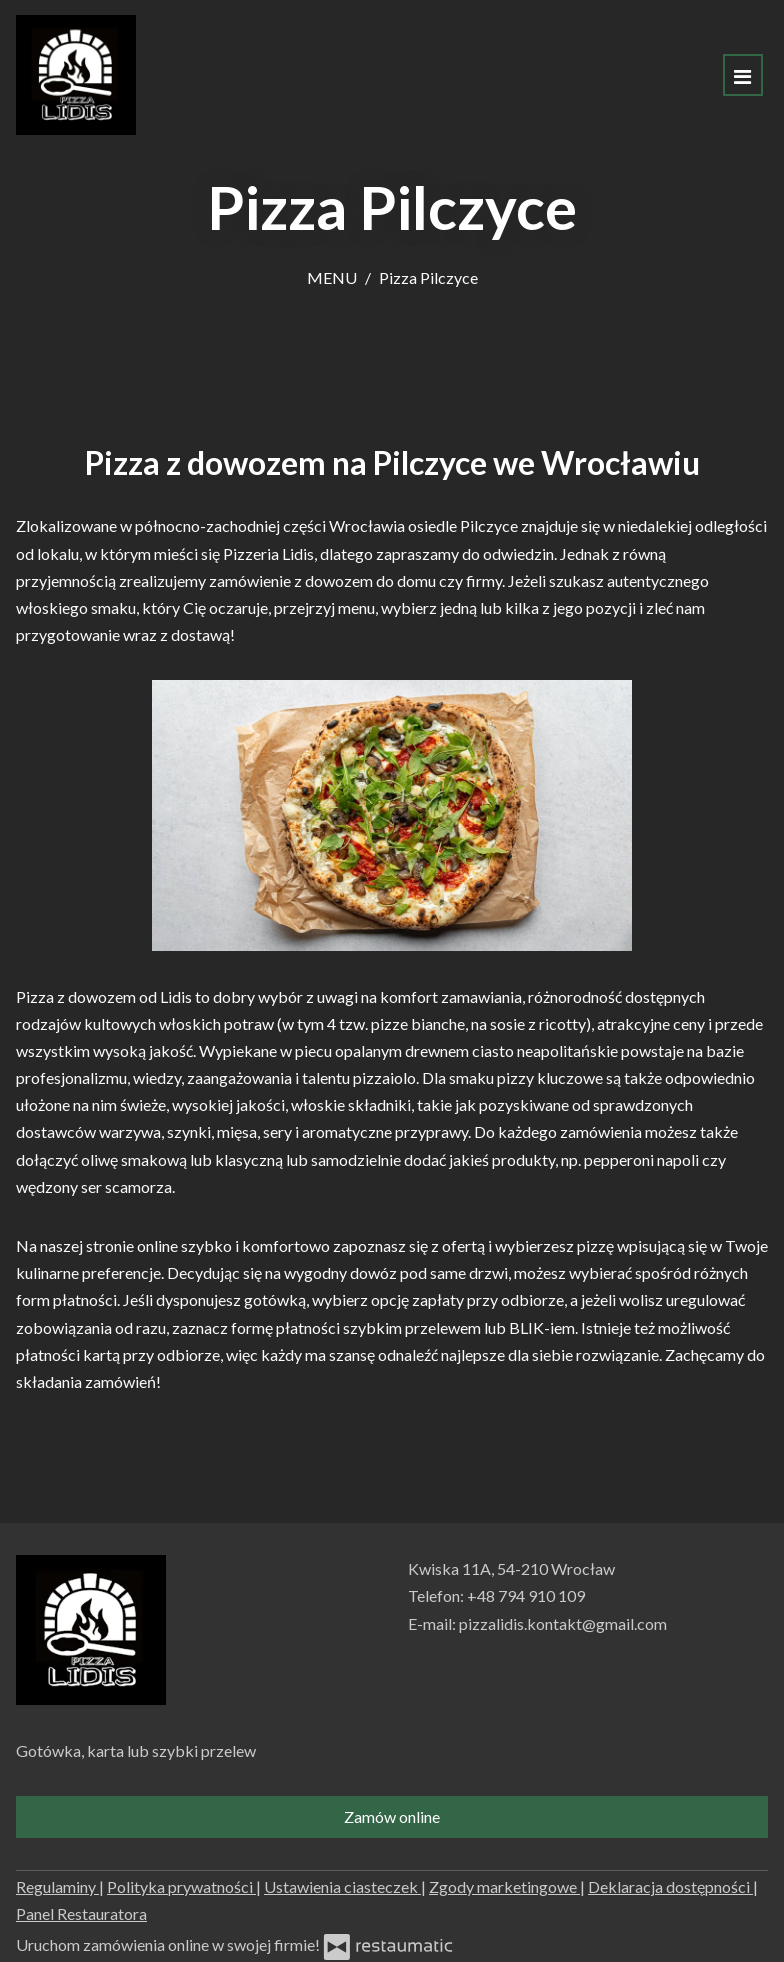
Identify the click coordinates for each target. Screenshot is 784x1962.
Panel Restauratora (81, 1913)
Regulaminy (57, 1886)
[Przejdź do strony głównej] (76, 75)
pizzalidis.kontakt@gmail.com (563, 1623)
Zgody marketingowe (504, 1886)
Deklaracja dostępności (670, 1886)
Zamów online (392, 1816)
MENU (332, 277)
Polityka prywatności (181, 1886)
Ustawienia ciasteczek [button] (342, 1886)
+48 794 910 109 (526, 1595)
